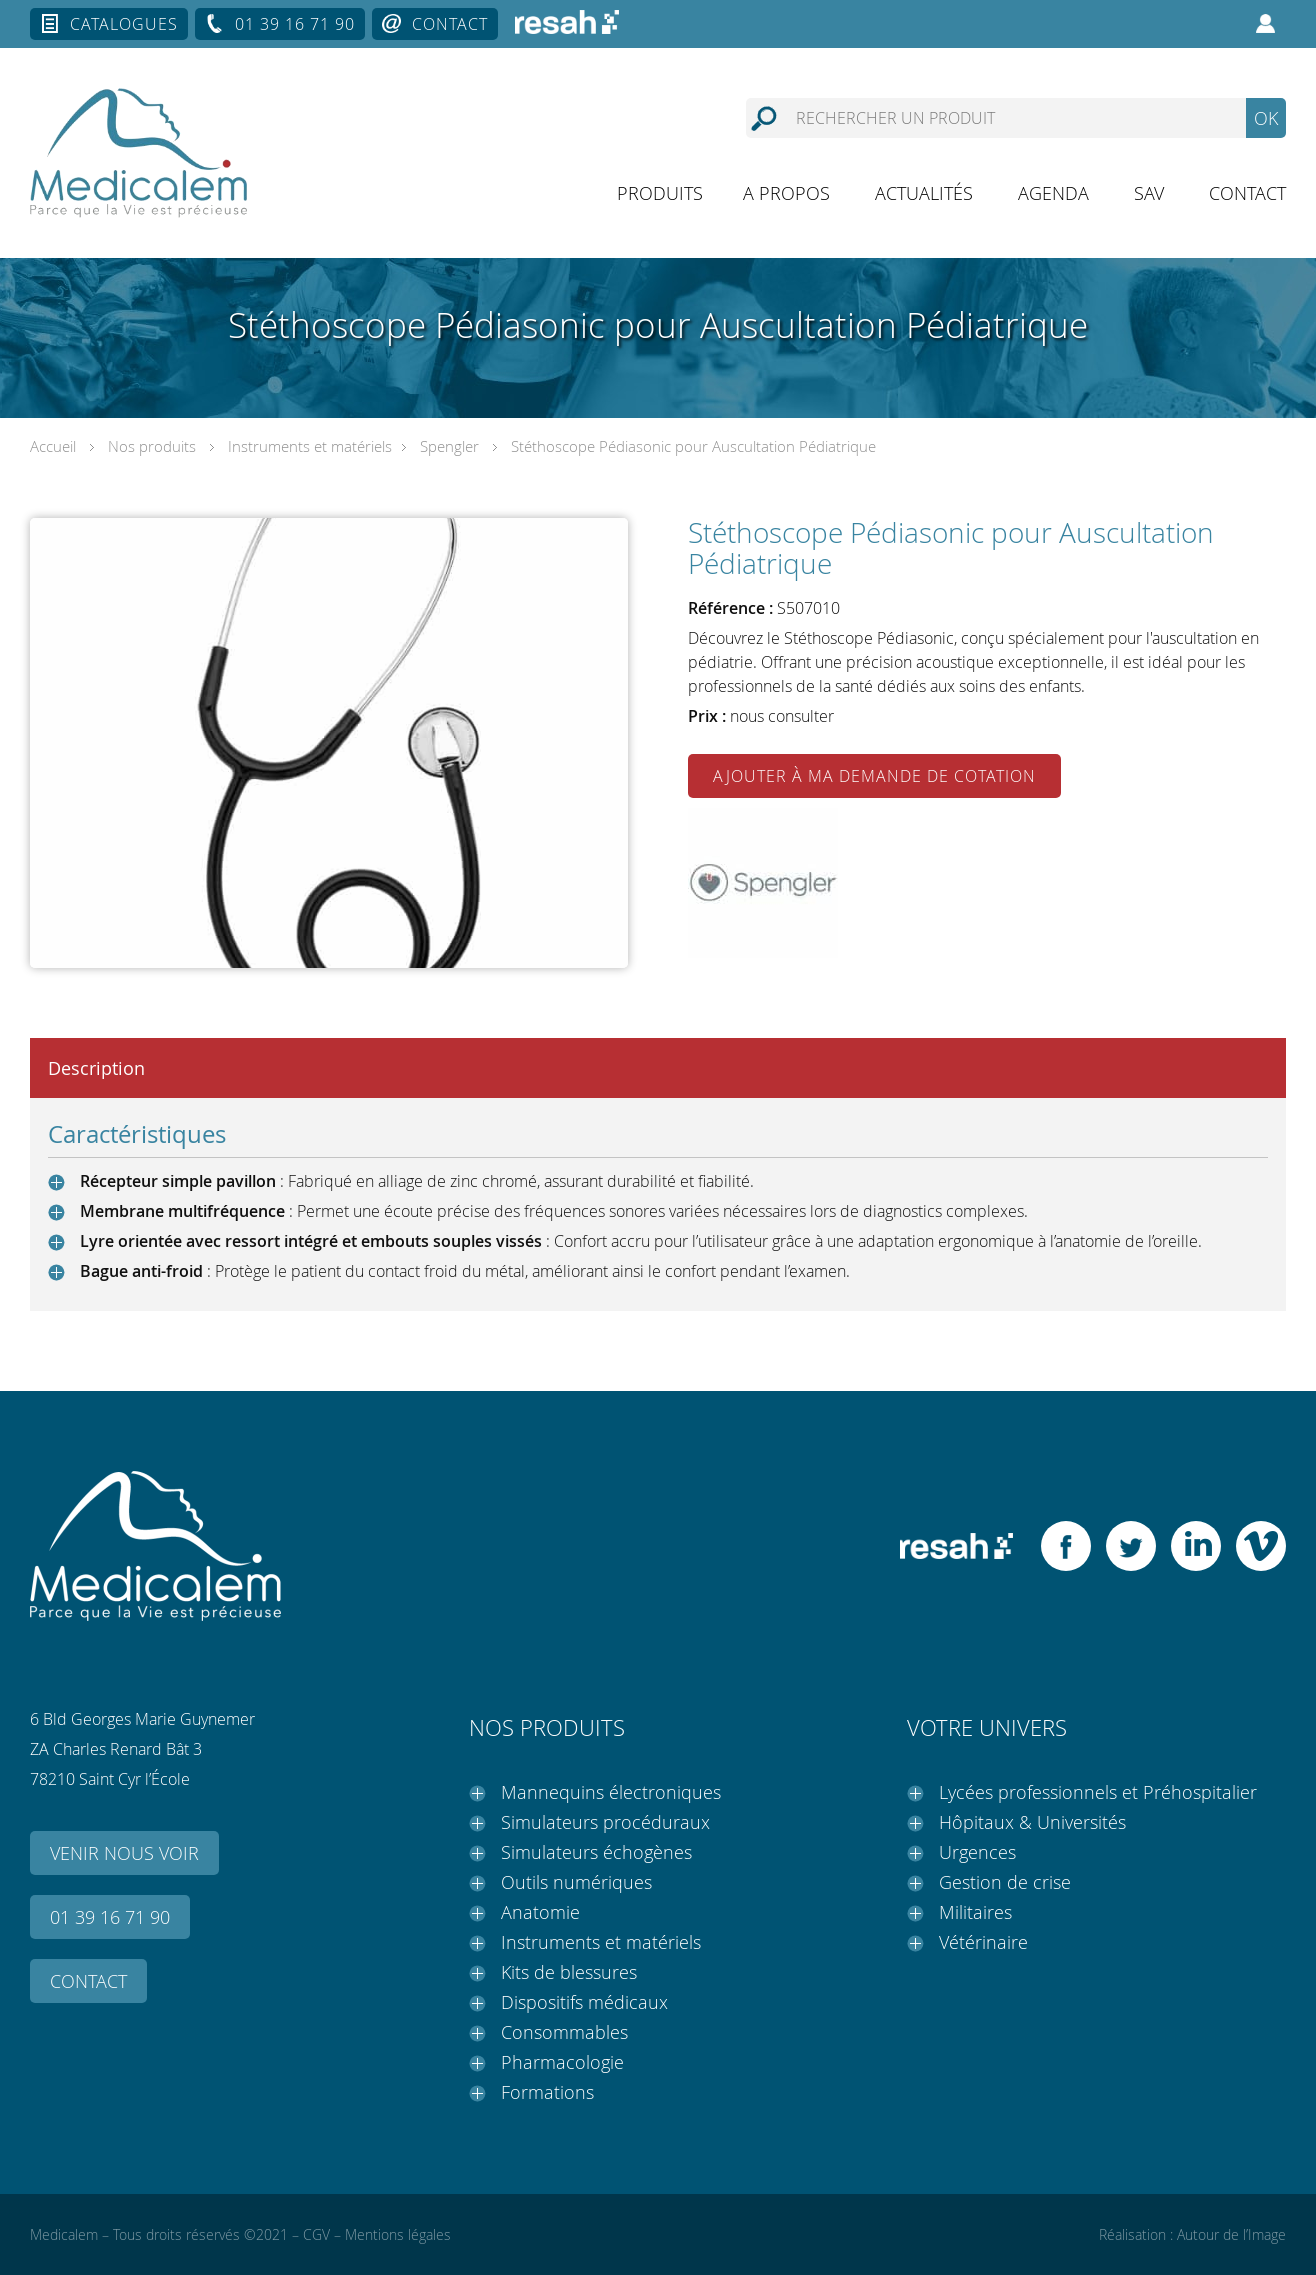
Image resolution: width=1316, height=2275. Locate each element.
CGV (316, 2234)
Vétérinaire (983, 1942)
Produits (660, 193)
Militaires (975, 1912)
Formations (547, 2092)
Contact (450, 24)
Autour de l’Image (1231, 2234)
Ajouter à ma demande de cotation (874, 776)
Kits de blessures (569, 1972)
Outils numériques (576, 1882)
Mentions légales (398, 2234)
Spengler (449, 446)
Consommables (564, 2032)
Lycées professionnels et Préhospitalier (1098, 1792)
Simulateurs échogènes (596, 1852)
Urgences (977, 1852)
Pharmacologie (562, 2062)
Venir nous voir (124, 1853)
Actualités (924, 193)
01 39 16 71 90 (295, 24)
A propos (786, 193)
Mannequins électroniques (611, 1792)
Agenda (1053, 193)
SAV (1149, 193)
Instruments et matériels (310, 446)
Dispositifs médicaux (584, 2002)
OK (1266, 118)
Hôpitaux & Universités (1032, 1822)
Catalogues (124, 24)
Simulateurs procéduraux (605, 1822)
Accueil (53, 446)
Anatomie (540, 1912)
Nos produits (152, 446)
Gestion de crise (1005, 1882)
